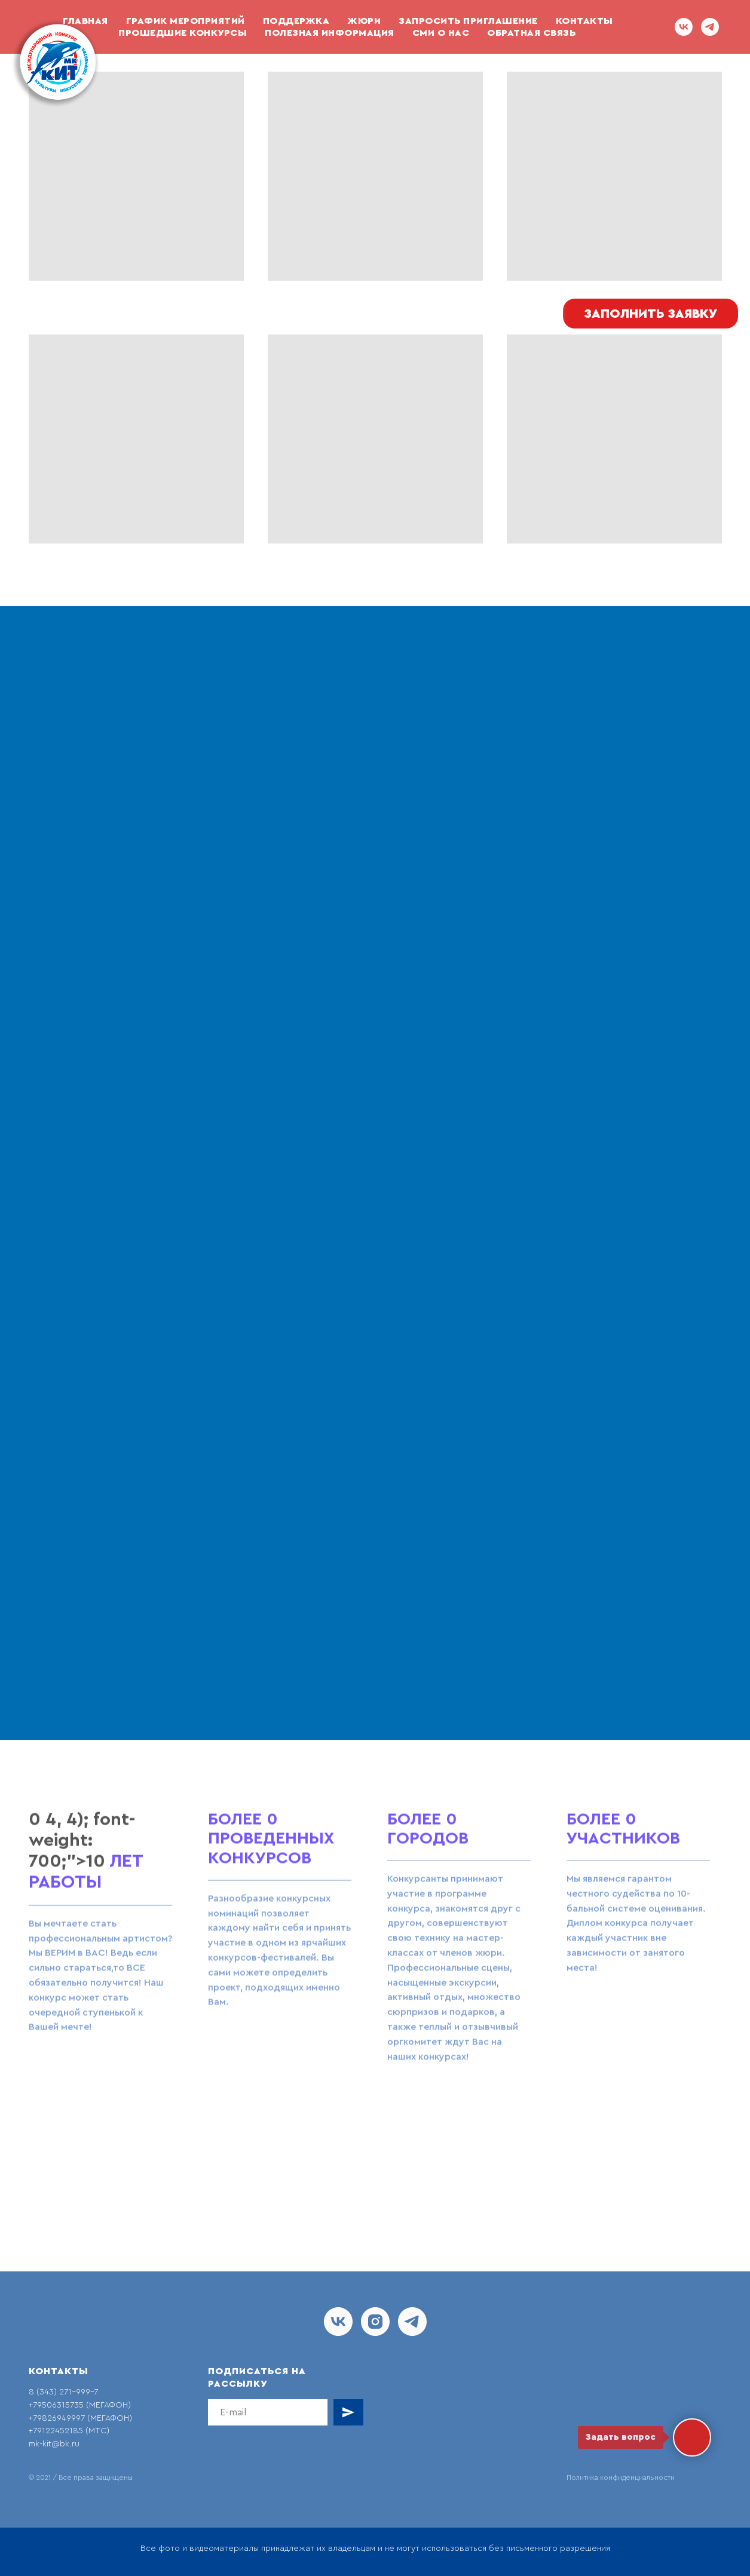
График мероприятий (185, 21)
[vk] (684, 27)
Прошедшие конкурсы (182, 33)
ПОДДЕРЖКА (296, 21)
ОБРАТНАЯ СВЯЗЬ (531, 33)
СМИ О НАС (441, 33)
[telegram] (710, 27)
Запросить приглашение (468, 21)
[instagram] (375, 2321)
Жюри (364, 21)
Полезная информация (329, 33)
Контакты (584, 21)
